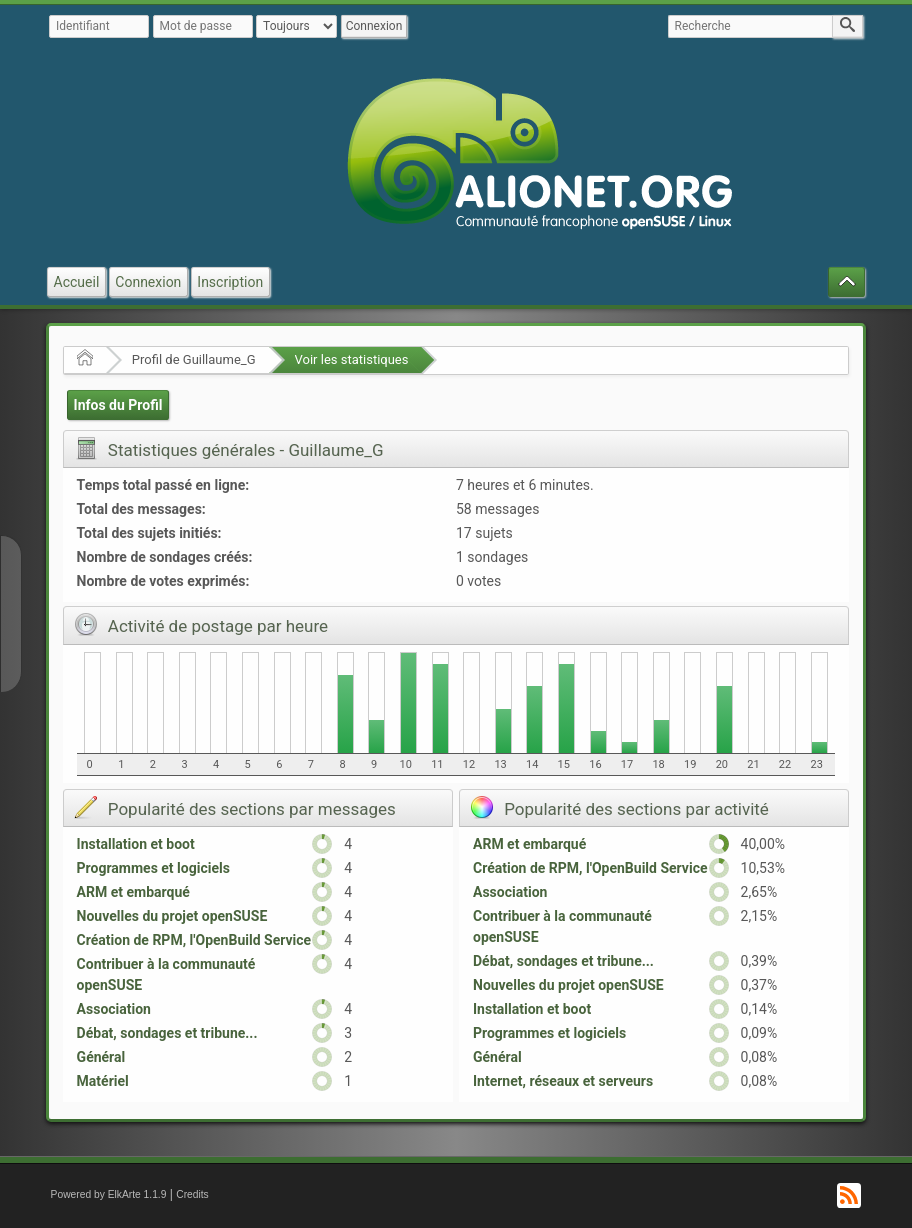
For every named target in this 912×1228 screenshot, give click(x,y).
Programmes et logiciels (153, 868)
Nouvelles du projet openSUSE (172, 916)
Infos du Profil (118, 405)
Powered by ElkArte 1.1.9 (109, 1194)
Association (114, 1009)
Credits (192, 1194)
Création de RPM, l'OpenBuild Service (194, 940)
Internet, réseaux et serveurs (563, 1081)
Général (101, 1057)
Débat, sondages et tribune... (167, 1033)
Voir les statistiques (352, 359)
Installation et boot (136, 844)
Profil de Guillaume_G (194, 359)
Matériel (103, 1081)
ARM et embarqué (133, 892)
